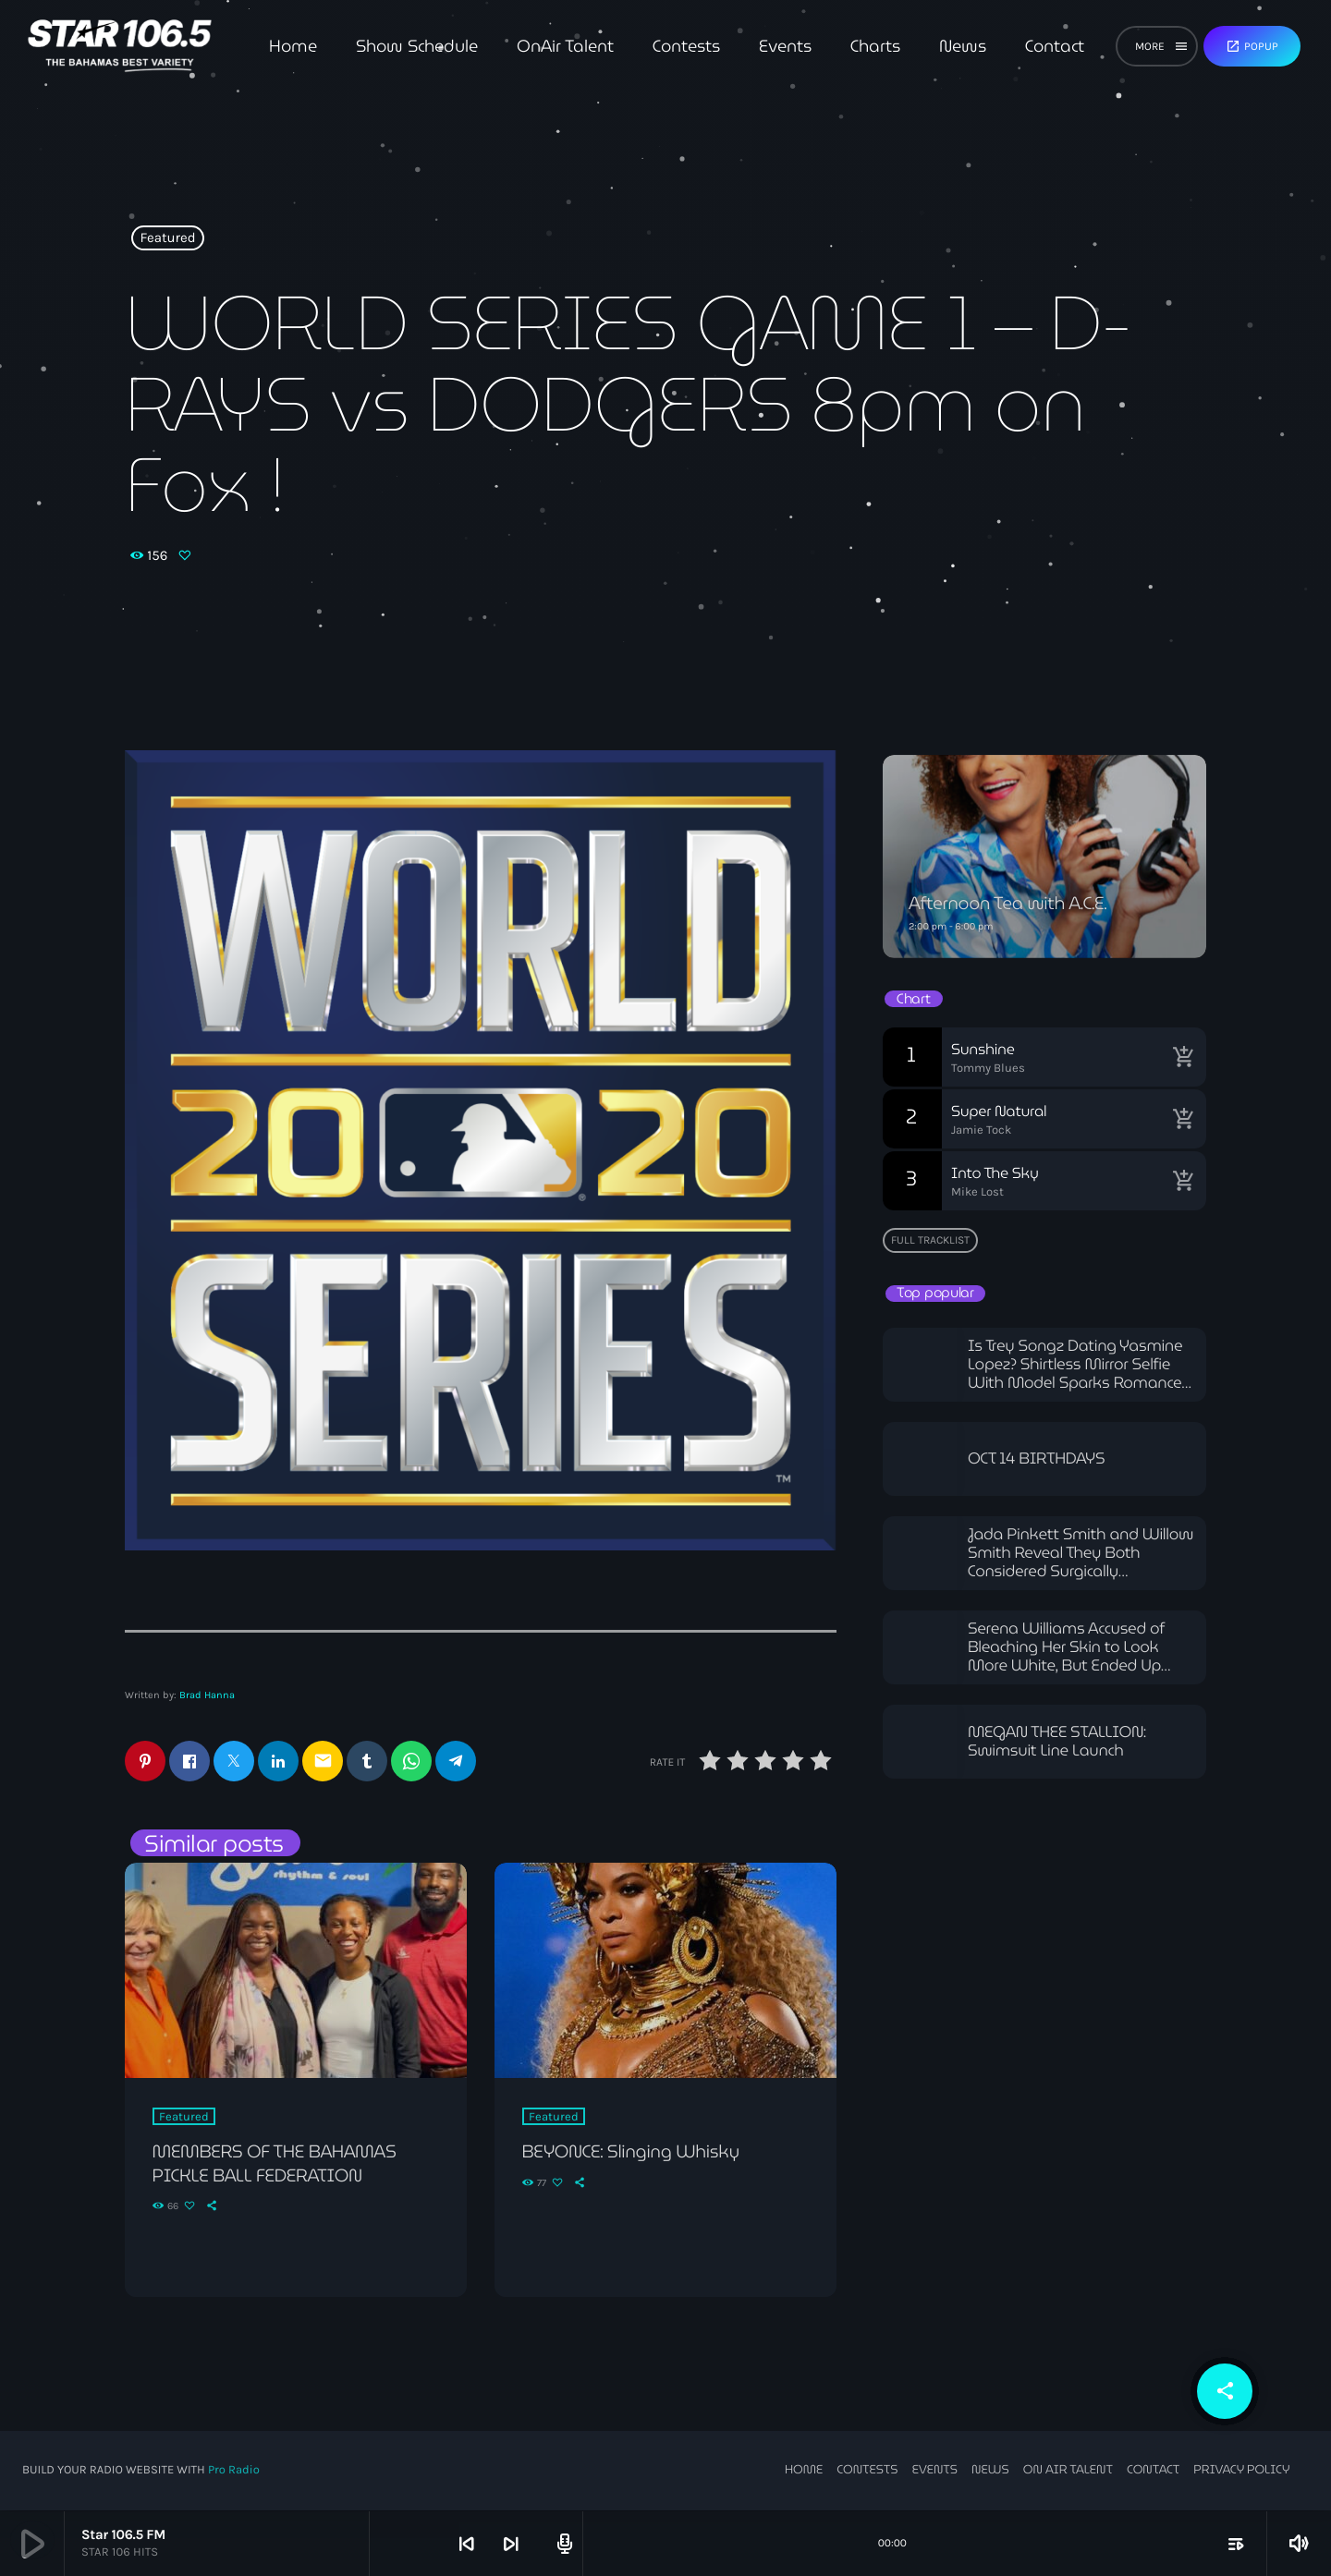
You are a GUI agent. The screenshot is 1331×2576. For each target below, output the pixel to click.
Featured (168, 238)
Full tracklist (930, 1239)
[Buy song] (1183, 1057)
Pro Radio (234, 2471)
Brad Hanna (207, 1695)
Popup (1252, 46)
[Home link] (120, 46)
